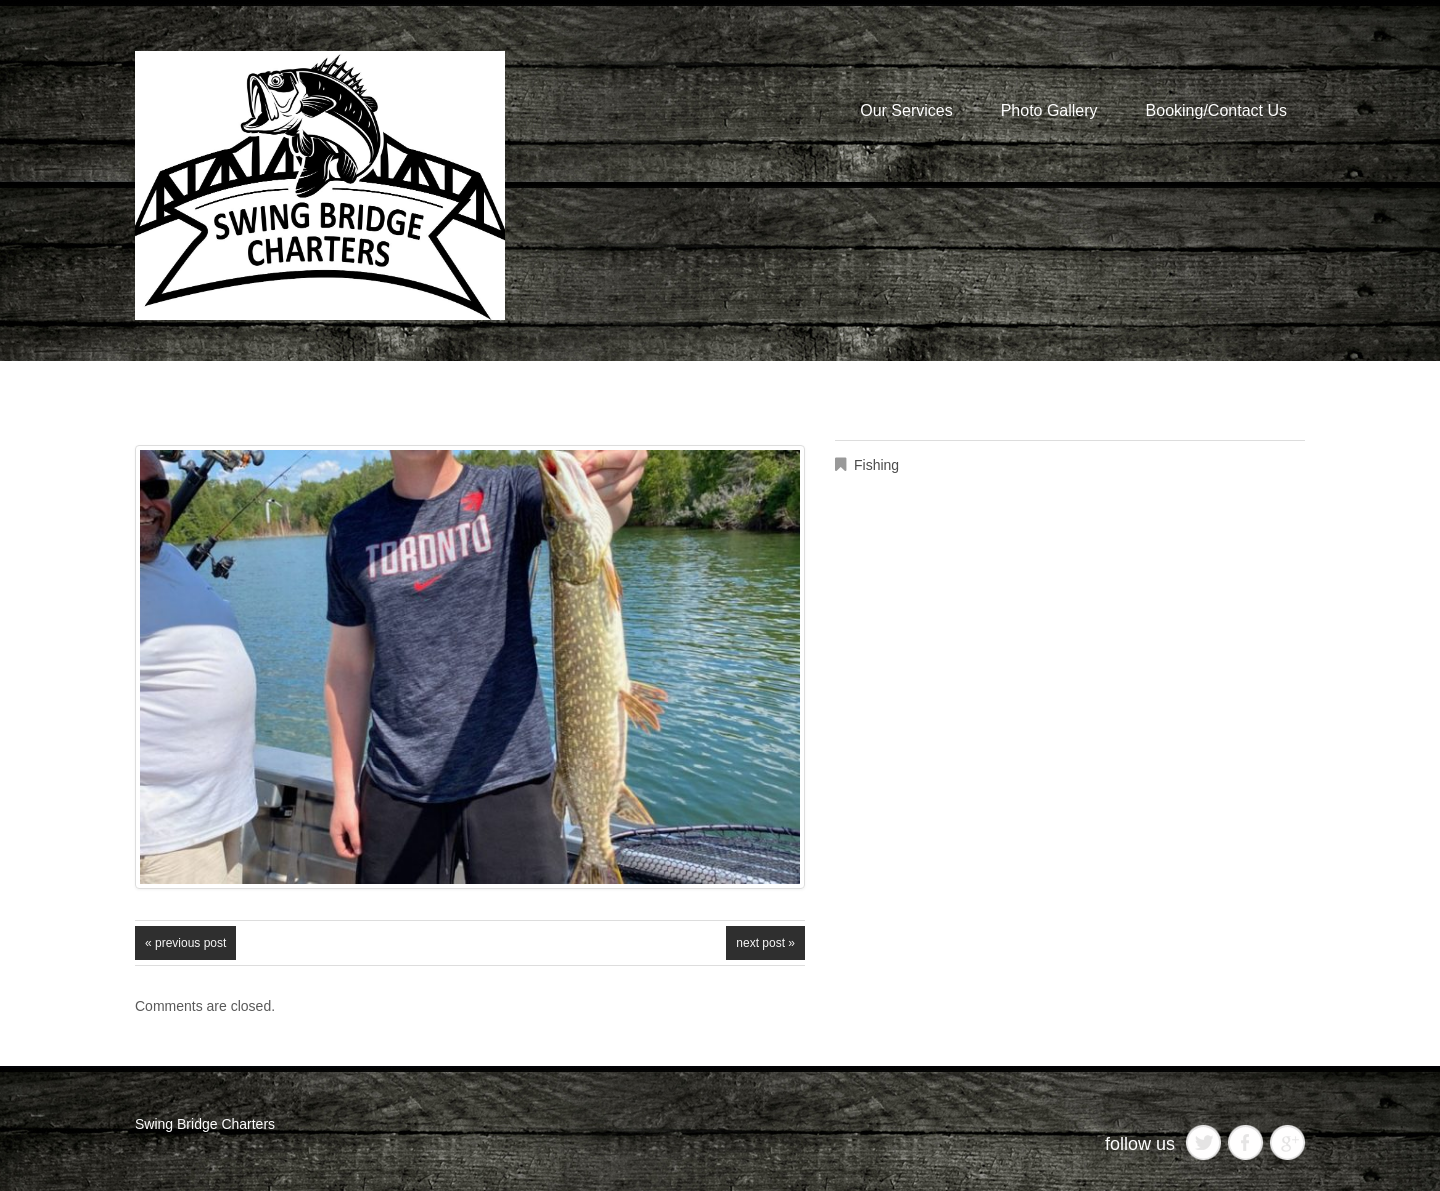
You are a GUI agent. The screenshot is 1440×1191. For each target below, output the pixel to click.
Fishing (876, 465)
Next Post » (765, 943)
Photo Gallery (1049, 110)
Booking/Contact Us (1216, 110)
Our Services (906, 110)
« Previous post (185, 943)
